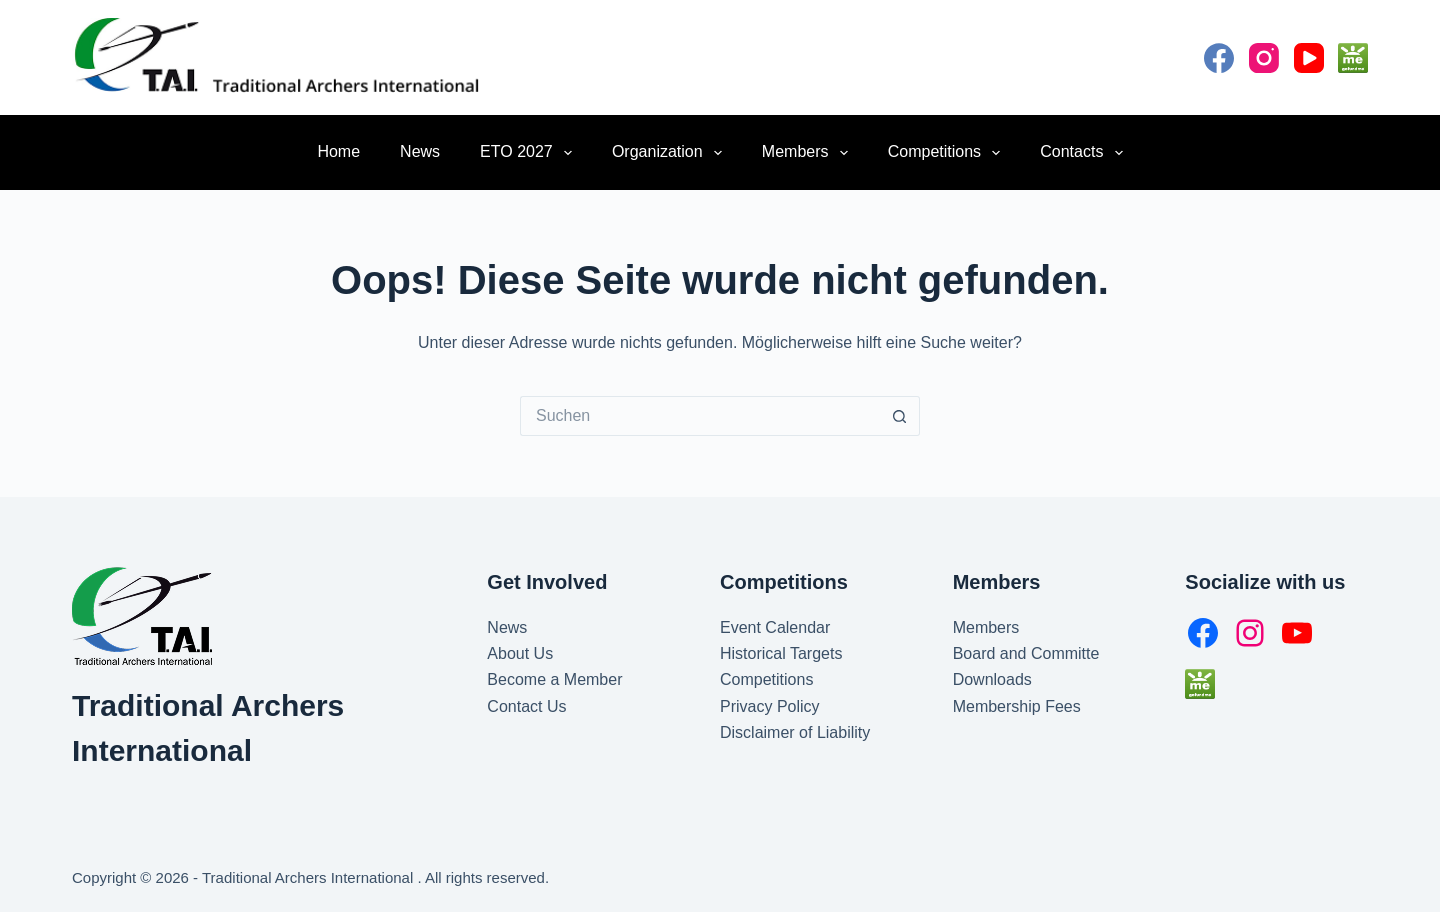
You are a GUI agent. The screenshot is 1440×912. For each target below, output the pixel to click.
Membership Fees (1017, 706)
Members (809, 153)
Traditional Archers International (309, 877)
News (420, 151)
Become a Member (554, 679)
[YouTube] (1309, 58)
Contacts (1085, 153)
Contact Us (526, 706)
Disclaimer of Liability (795, 732)
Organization (671, 153)
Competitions (948, 153)
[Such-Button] (900, 416)
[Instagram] (1264, 58)
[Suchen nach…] (700, 416)
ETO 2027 (530, 153)
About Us (520, 653)
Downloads (992, 679)
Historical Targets (781, 653)
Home (338, 151)
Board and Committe (1026, 653)
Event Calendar (775, 627)
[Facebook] (1219, 58)
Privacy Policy (770, 706)
